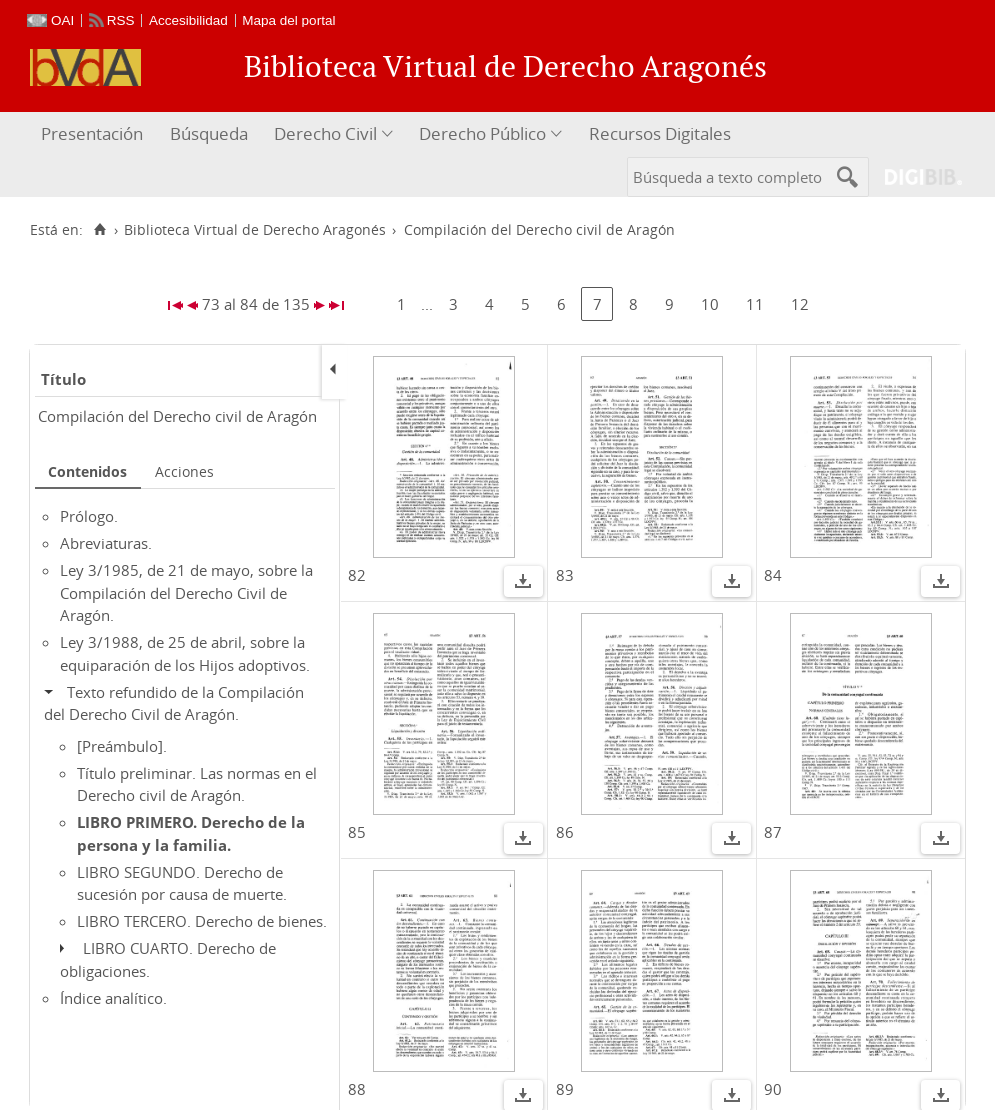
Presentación (92, 133)
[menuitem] (94, 134)
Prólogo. (89, 516)
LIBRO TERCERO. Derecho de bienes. (202, 921)
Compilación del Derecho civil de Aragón (177, 416)
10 (710, 304)
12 (800, 304)
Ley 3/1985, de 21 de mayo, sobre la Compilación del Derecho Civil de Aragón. (186, 592)
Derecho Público (482, 133)
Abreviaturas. (106, 543)
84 (773, 575)
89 (565, 1089)
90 (773, 1089)
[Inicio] (99, 230)
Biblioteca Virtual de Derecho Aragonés (255, 230)
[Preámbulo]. (122, 746)
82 (357, 575)
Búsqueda (209, 133)
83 (565, 575)
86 (565, 832)
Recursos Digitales (660, 133)
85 (357, 832)
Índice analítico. (113, 998)
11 (755, 304)
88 (357, 1089)
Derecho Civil (325, 133)
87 (773, 832)
